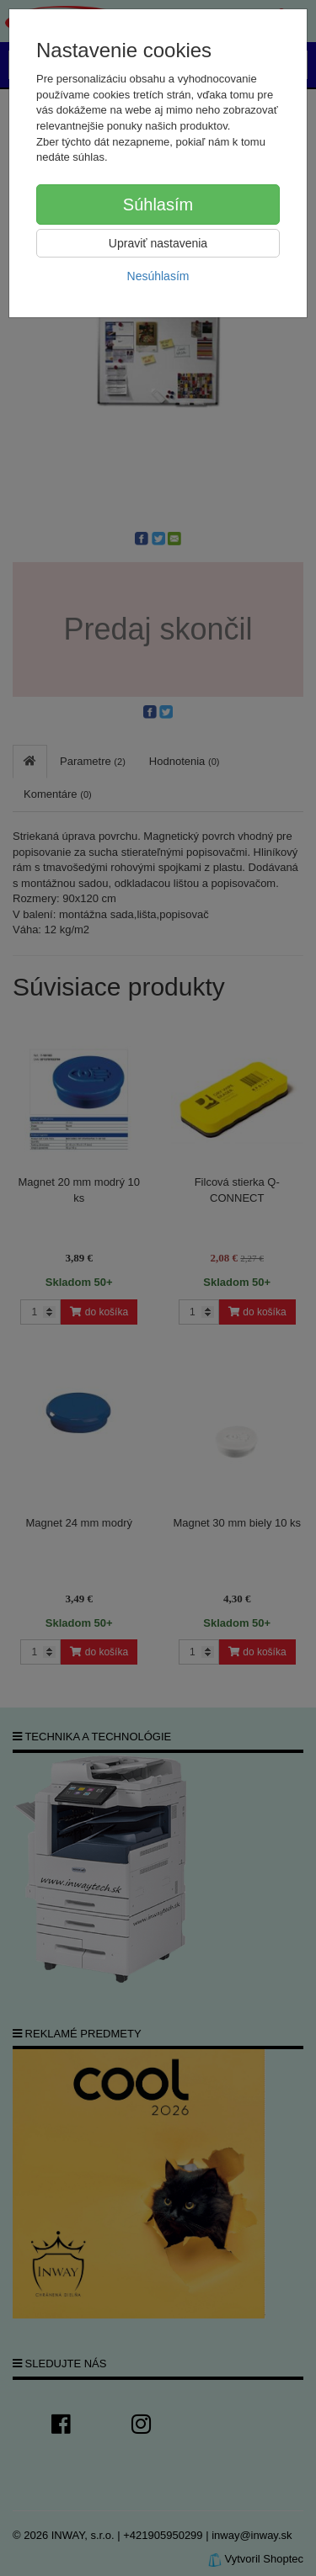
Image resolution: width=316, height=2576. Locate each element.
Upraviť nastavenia (158, 243)
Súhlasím (158, 204)
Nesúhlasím (158, 276)
